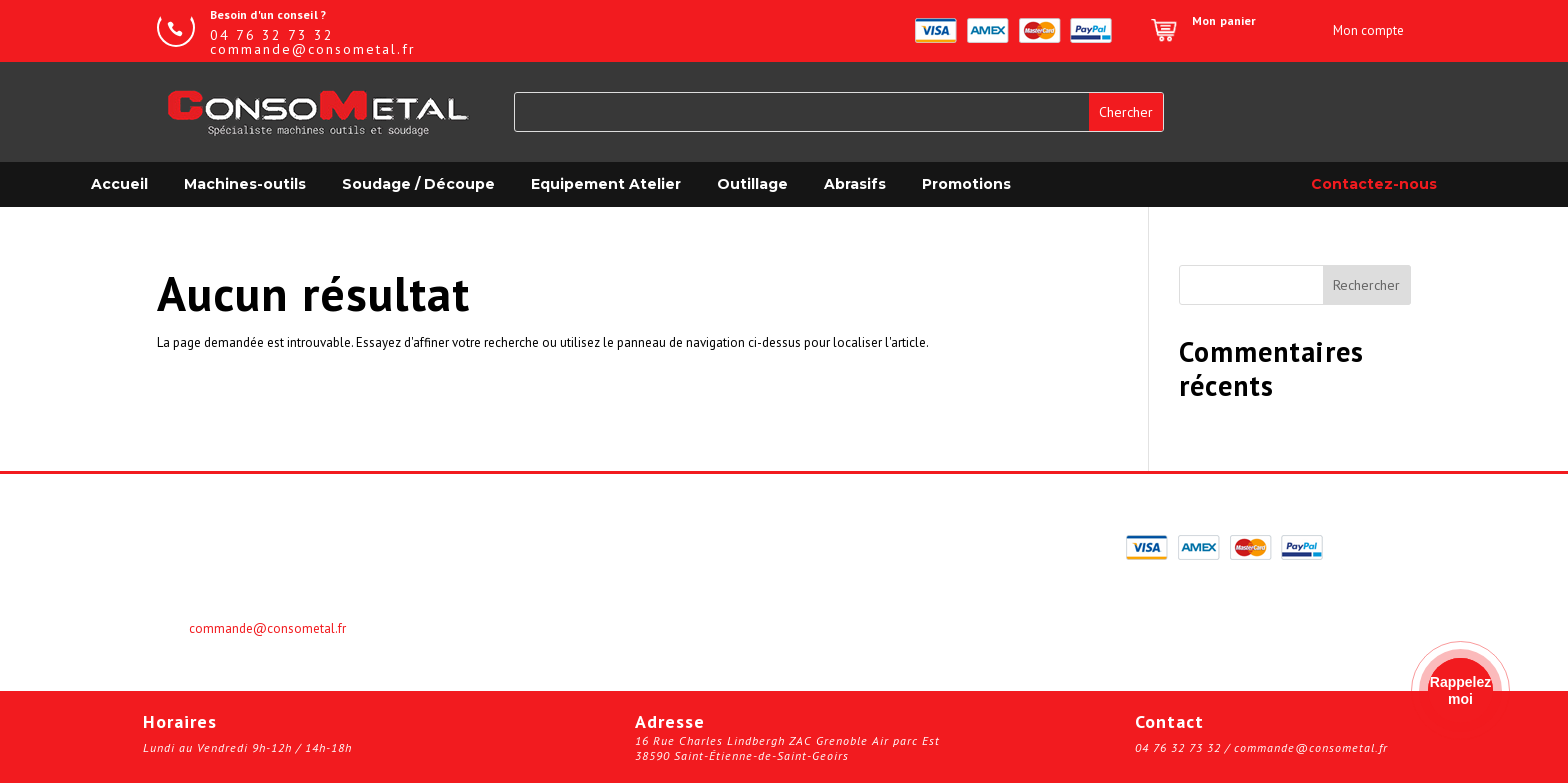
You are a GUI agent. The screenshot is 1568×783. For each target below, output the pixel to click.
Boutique (509, 586)
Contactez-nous (1374, 184)
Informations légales (871, 564)
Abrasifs (855, 184)
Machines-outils (245, 184)
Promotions (966, 184)
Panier (500, 564)
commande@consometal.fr (267, 628)
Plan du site (841, 608)
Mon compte (520, 542)
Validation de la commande (892, 542)
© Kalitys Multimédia (872, 630)
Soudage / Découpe (418, 184)
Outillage (752, 184)
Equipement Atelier (606, 184)
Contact (828, 586)
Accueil (119, 184)
